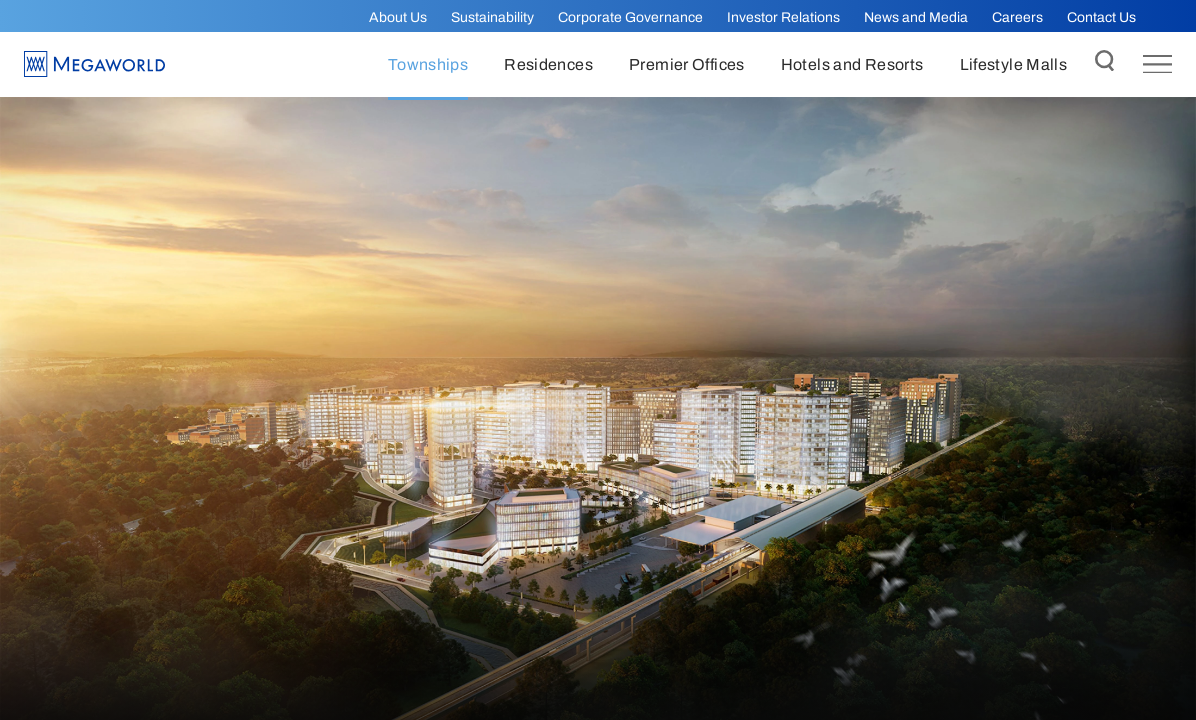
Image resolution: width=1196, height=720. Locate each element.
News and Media (916, 17)
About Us (398, 17)
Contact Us (1101, 17)
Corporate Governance (630, 17)
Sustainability (492, 17)
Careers (1017, 17)
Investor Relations (783, 17)
